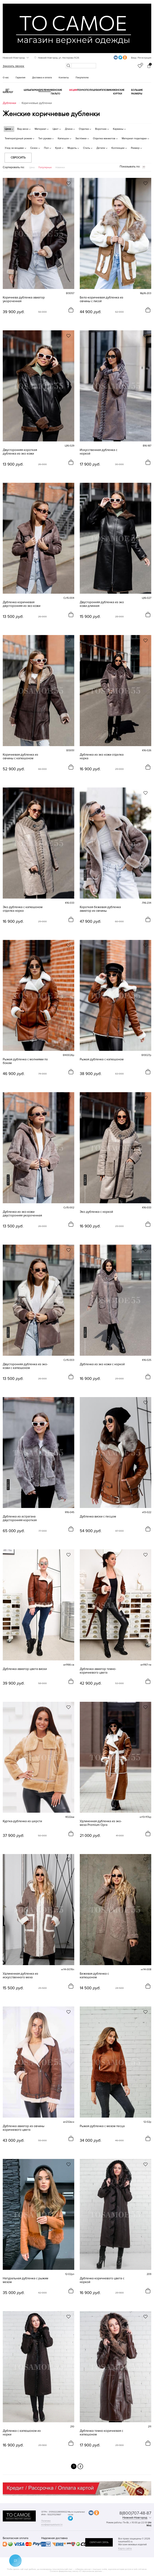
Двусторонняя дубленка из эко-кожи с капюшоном (25, 1366)
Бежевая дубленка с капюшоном (94, 1975)
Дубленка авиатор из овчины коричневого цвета (23, 2128)
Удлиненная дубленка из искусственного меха (20, 1975)
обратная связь (99, 2542)
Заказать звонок (13, 66)
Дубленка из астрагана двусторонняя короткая (20, 1518)
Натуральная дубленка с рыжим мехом (25, 2280)
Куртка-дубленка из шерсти (22, 1821)
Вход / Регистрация (141, 57)
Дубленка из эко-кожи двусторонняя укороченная (22, 1213)
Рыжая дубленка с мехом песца (102, 2126)
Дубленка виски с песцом (98, 1516)
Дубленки (44, 90)
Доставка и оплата (42, 77)
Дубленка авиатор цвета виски (25, 1669)
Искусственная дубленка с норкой (98, 452)
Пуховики (106, 90)
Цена (32, 167)
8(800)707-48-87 (135, 2513)
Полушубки (93, 90)
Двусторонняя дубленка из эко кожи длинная (102, 604)
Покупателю (82, 77)
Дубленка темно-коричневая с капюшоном (101, 2432)
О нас (6, 77)
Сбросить (18, 157)
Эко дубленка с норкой (96, 1212)
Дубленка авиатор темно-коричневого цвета (98, 1671)
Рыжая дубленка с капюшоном (102, 1059)
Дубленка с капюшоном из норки (22, 2432)
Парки (34, 90)
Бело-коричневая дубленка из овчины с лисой (101, 299)
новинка (85, 875)
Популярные (45, 167)
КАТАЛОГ (8, 92)
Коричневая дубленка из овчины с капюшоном (20, 756)
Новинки (60, 167)
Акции (73, 90)
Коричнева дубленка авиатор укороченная (24, 299)
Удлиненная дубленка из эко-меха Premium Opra (101, 1823)
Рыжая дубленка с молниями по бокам (25, 1061)
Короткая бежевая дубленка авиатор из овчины (100, 909)
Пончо (81, 90)
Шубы (27, 90)
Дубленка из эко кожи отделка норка (102, 756)
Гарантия (20, 77)
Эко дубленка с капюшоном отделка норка (23, 909)
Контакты (64, 77)
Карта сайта (125, 2548)
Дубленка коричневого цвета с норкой (102, 2280)
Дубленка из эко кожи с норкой (102, 1364)
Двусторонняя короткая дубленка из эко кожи (20, 452)
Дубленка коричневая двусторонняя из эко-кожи (21, 604)
